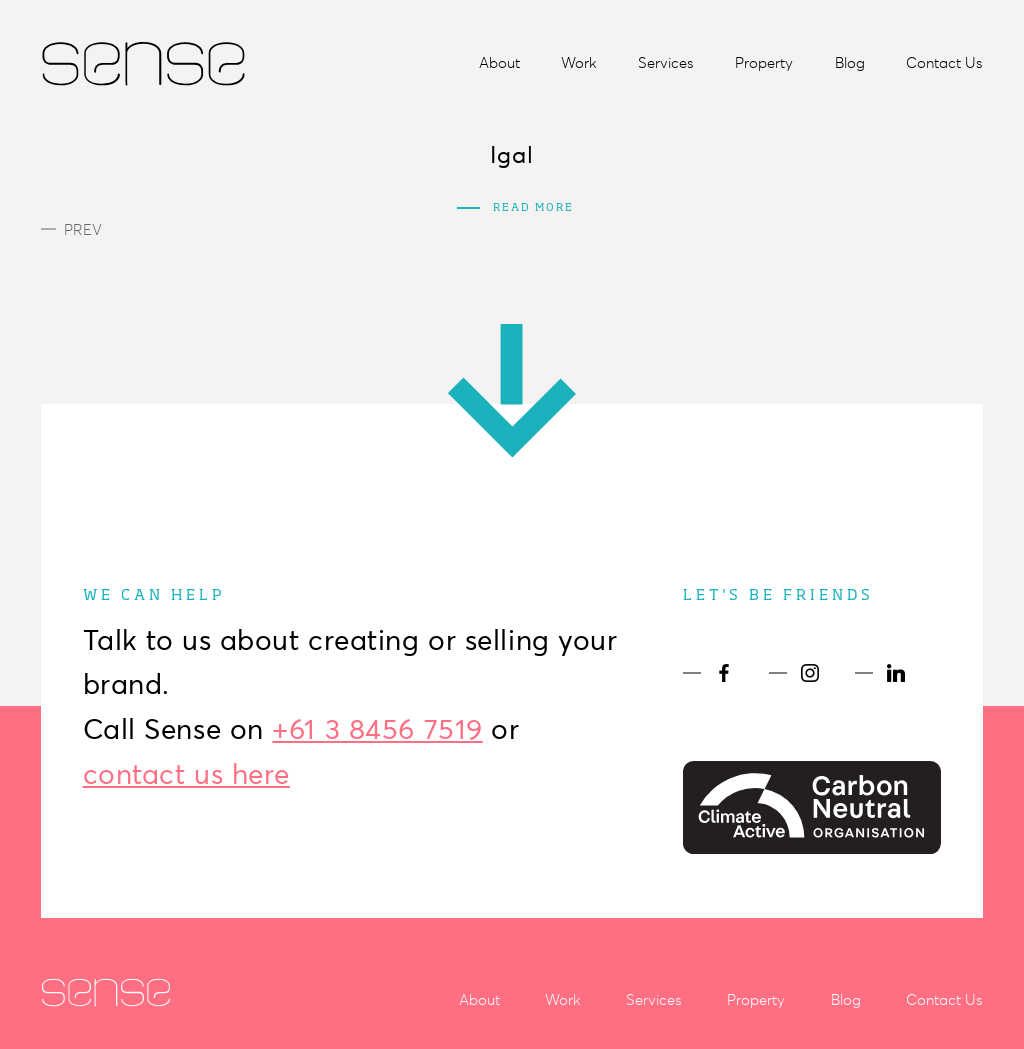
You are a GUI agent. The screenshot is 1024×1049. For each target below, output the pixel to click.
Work (579, 63)
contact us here (186, 774)
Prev (71, 230)
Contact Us (944, 63)
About (499, 63)
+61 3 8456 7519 (377, 729)
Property (764, 63)
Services (666, 63)
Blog (850, 63)
